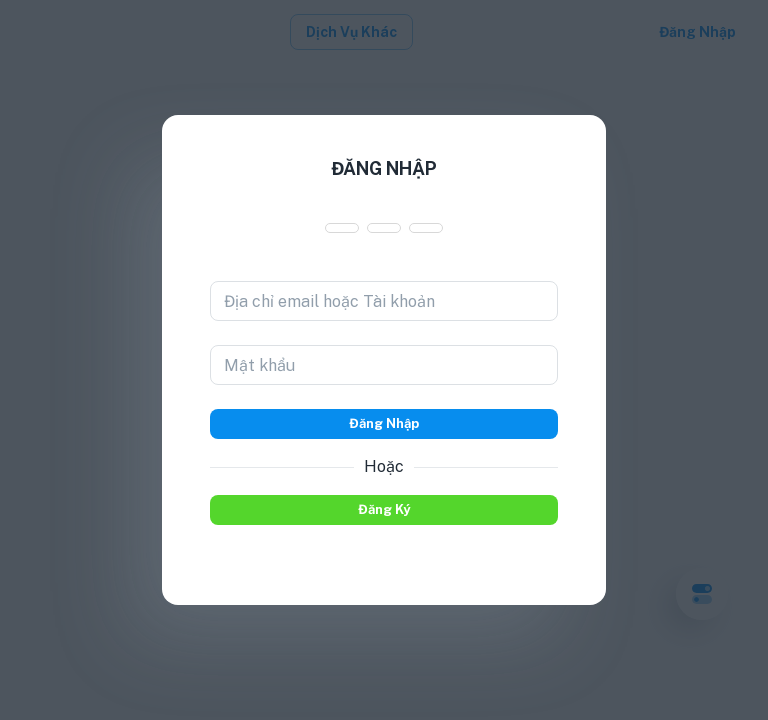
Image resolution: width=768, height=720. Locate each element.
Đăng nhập (384, 424)
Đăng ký (384, 510)
